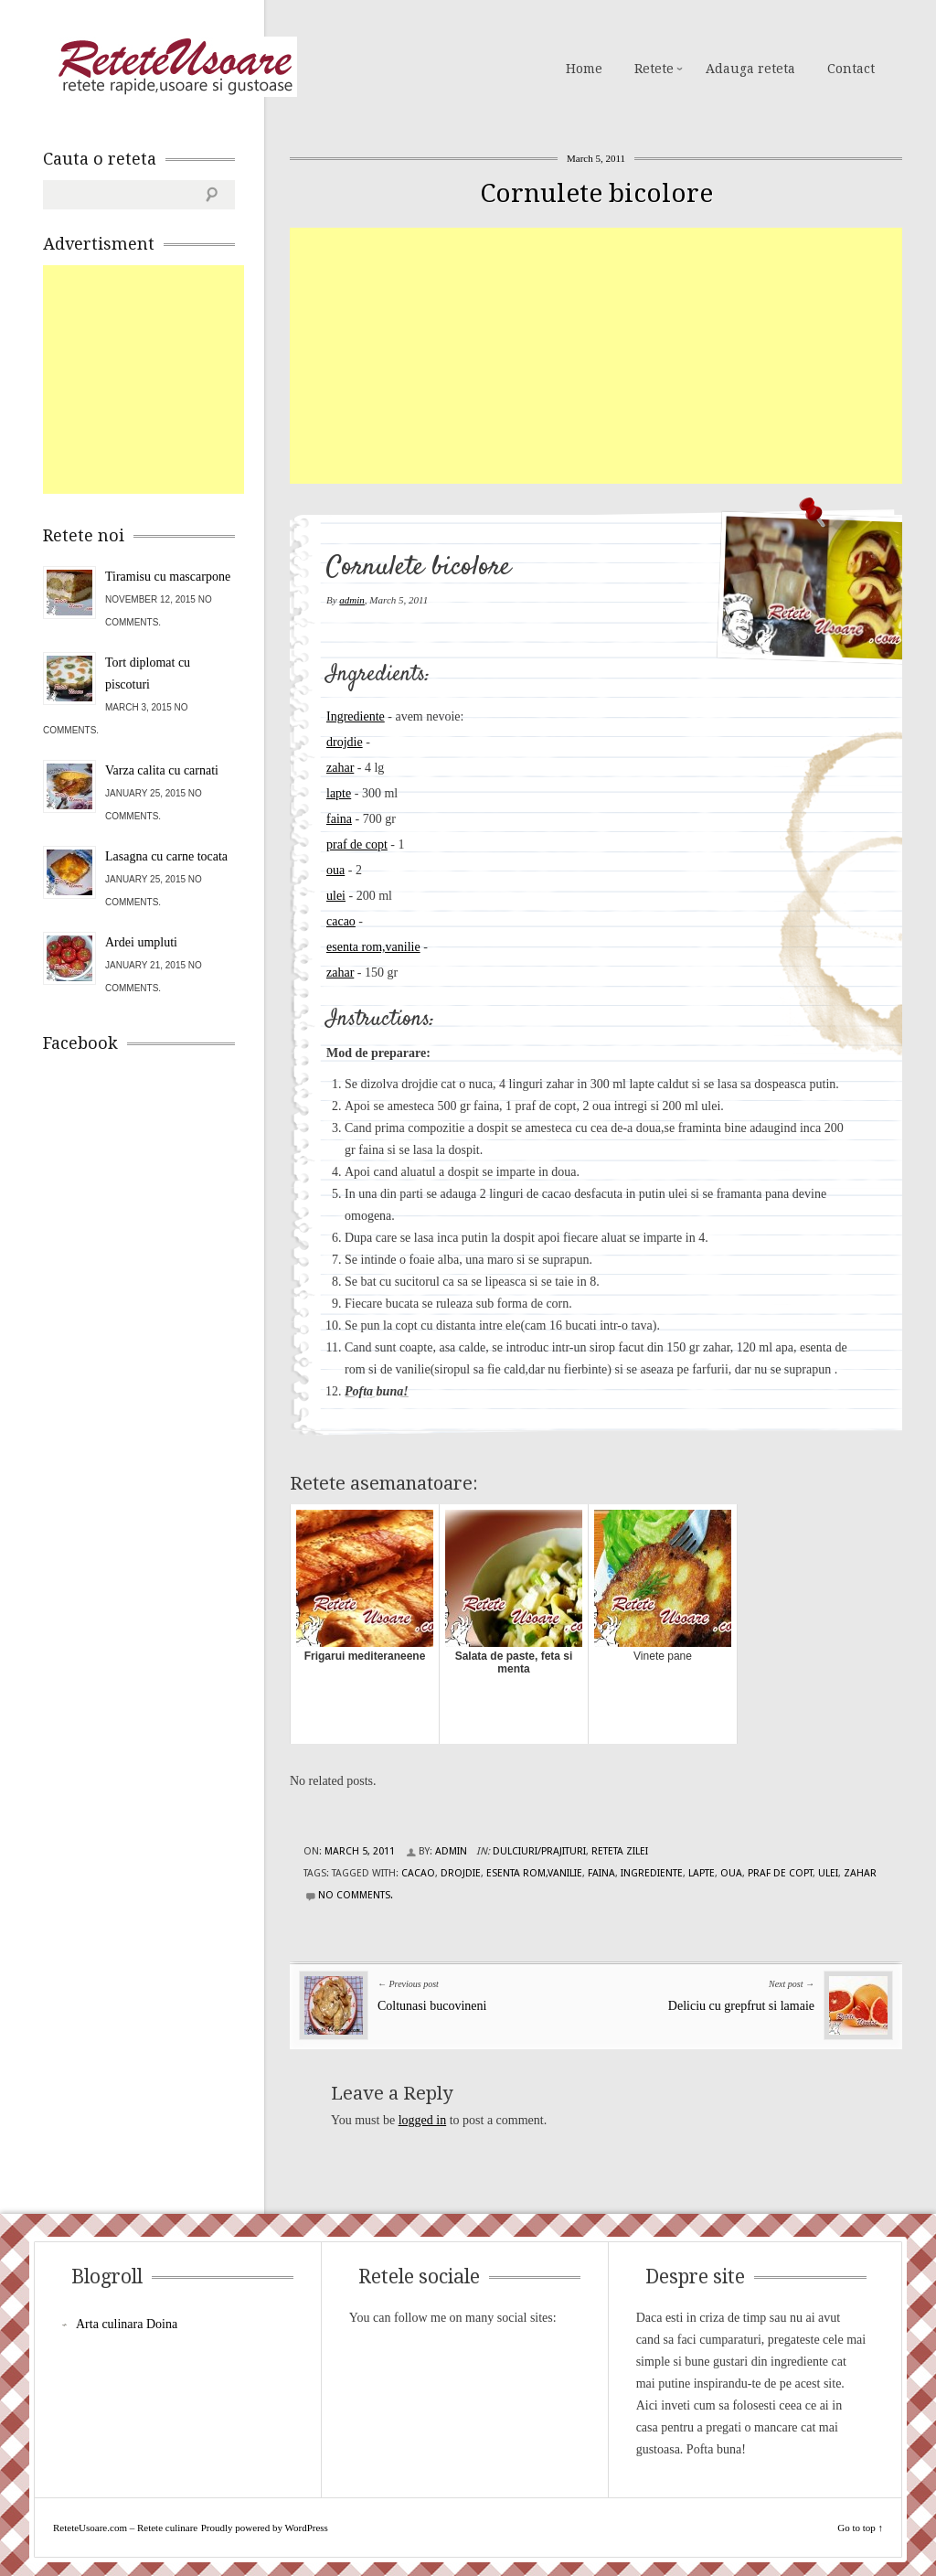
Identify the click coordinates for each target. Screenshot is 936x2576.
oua (335, 870)
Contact (851, 68)
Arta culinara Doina (126, 2324)
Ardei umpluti (141, 942)
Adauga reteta (750, 68)
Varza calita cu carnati (161, 770)
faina (339, 819)
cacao (341, 921)
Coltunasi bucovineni (432, 2006)
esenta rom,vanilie (373, 947)
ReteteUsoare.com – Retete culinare (174, 67)
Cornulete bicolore (596, 193)
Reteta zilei (619, 1851)
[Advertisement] (613, 356)
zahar (340, 768)
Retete (654, 68)
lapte (338, 793)
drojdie (344, 742)
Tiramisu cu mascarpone (167, 576)
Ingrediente (355, 716)
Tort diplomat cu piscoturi (147, 673)
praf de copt (357, 844)
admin (352, 599)
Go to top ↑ (860, 2527)
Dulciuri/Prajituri (539, 1851)
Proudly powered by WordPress (264, 2527)
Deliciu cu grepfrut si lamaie (741, 2006)
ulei (336, 896)
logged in (423, 2120)
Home (584, 68)
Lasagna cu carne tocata (166, 856)
